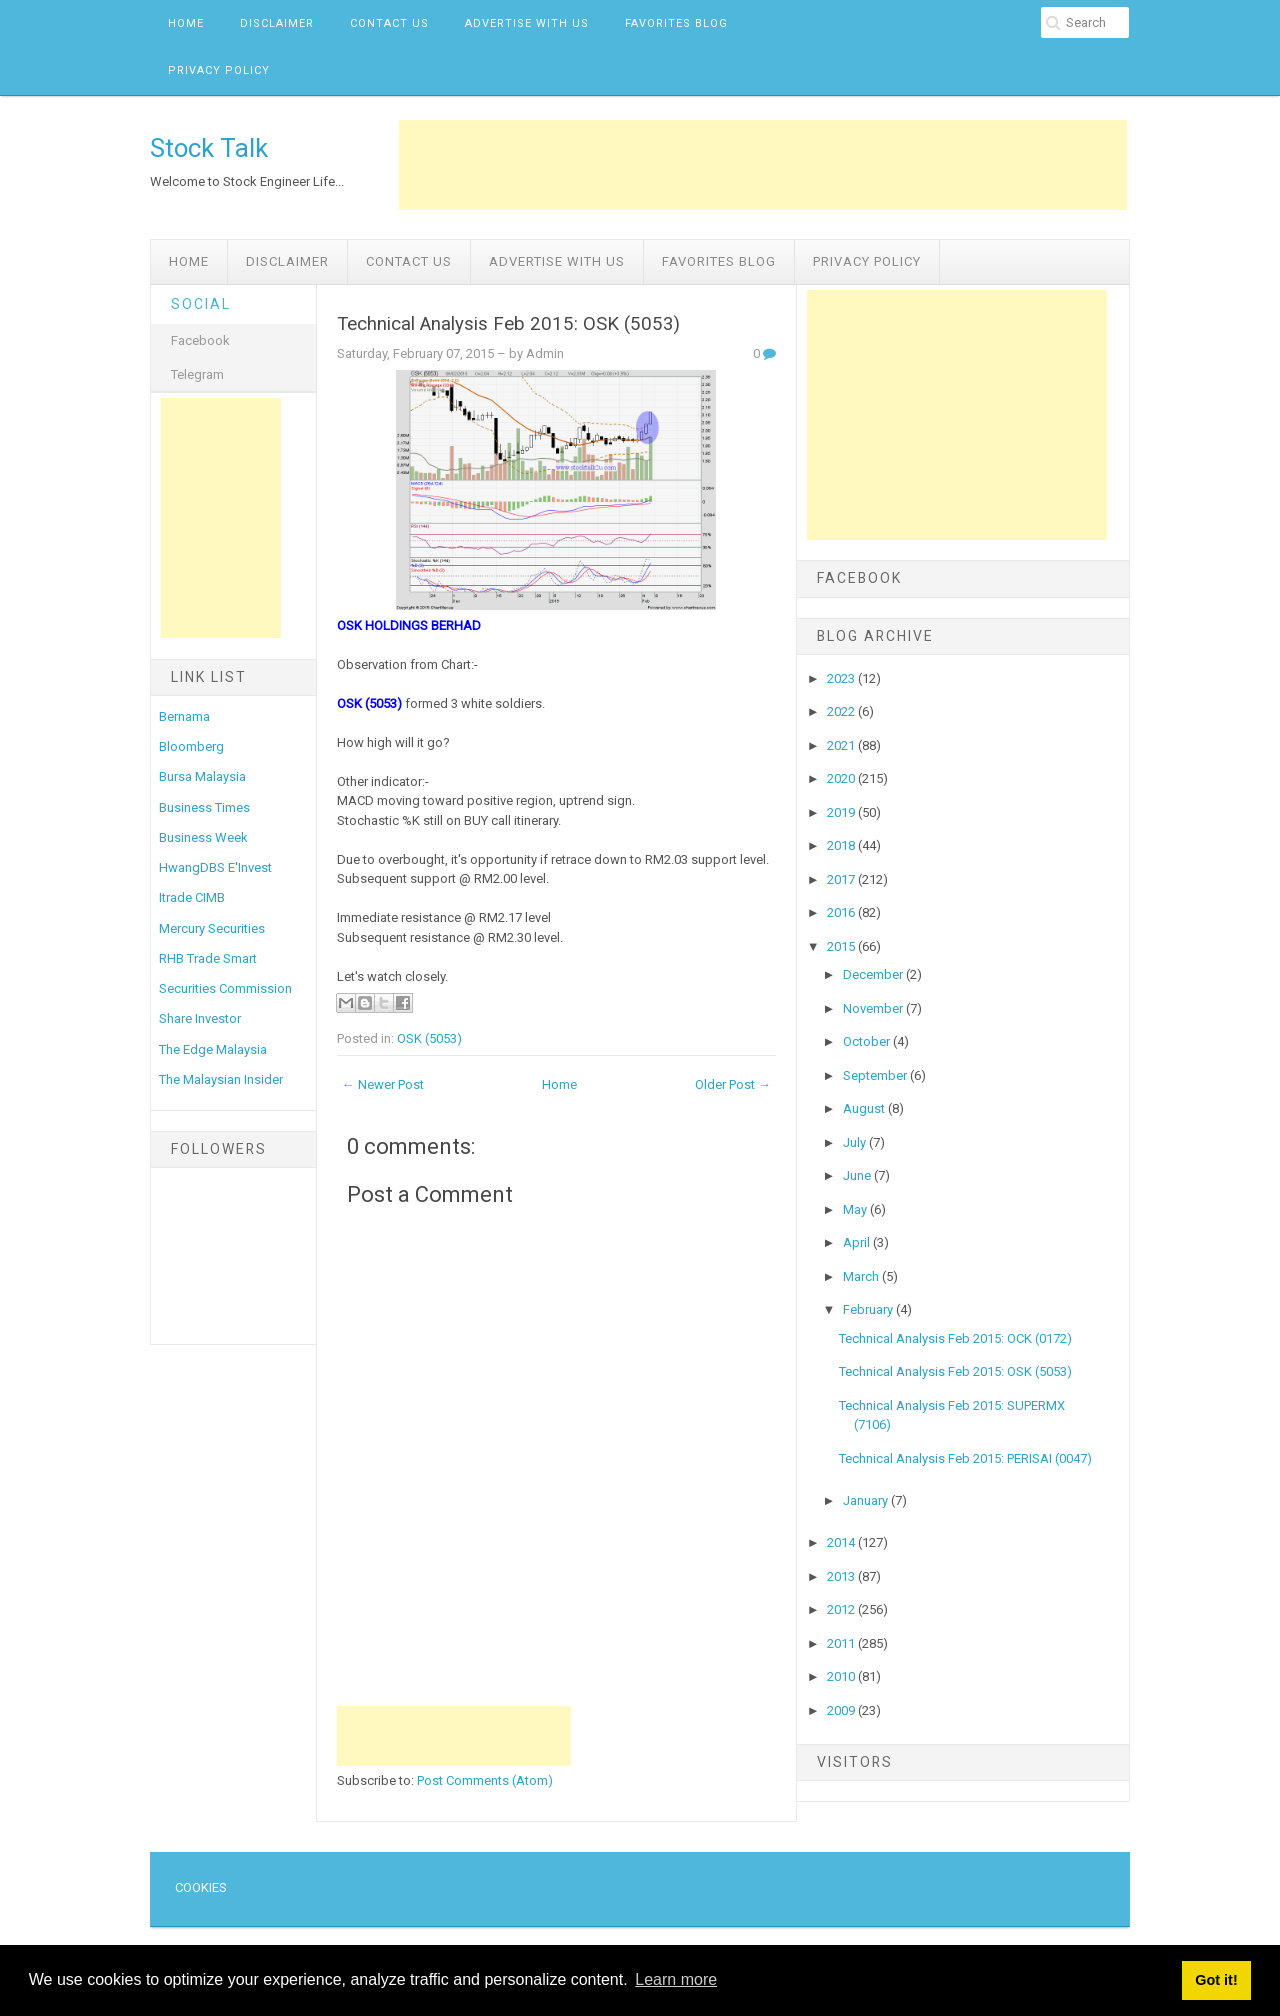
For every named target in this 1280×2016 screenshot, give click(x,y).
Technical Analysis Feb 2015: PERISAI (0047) (965, 1458)
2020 (842, 778)
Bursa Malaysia (202, 776)
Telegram (197, 374)
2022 (842, 711)
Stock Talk (209, 148)
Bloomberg (191, 746)
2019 (842, 812)
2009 (842, 1710)
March (862, 1276)
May (856, 1209)
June (858, 1175)
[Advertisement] (763, 165)
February (869, 1309)
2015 (842, 946)
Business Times (204, 807)
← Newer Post (383, 1084)
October (868, 1041)
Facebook (200, 340)
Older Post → (733, 1084)
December (874, 974)
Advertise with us (527, 23)
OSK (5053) (429, 1038)
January (867, 1500)
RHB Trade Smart (208, 958)
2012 (842, 1609)
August (865, 1108)
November (874, 1008)
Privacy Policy (219, 70)
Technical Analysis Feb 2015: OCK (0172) (955, 1338)
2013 (842, 1576)
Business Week (203, 837)
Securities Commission (225, 988)
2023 (842, 678)
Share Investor (200, 1018)
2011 (842, 1643)
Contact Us (389, 23)
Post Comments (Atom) (485, 1780)
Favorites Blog (676, 23)
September (876, 1075)
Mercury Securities (212, 928)
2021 (842, 745)
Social (201, 304)
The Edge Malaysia (213, 1049)
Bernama (184, 716)
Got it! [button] (1216, 1980)
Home (186, 23)
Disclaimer (277, 23)
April (858, 1242)
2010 (842, 1676)
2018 (842, 845)
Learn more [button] (676, 1979)
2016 (842, 912)
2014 (842, 1542)
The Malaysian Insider (221, 1079)
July (856, 1142)
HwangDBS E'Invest (215, 867)
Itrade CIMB (192, 897)
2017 (842, 879)
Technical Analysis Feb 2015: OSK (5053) (508, 324)
